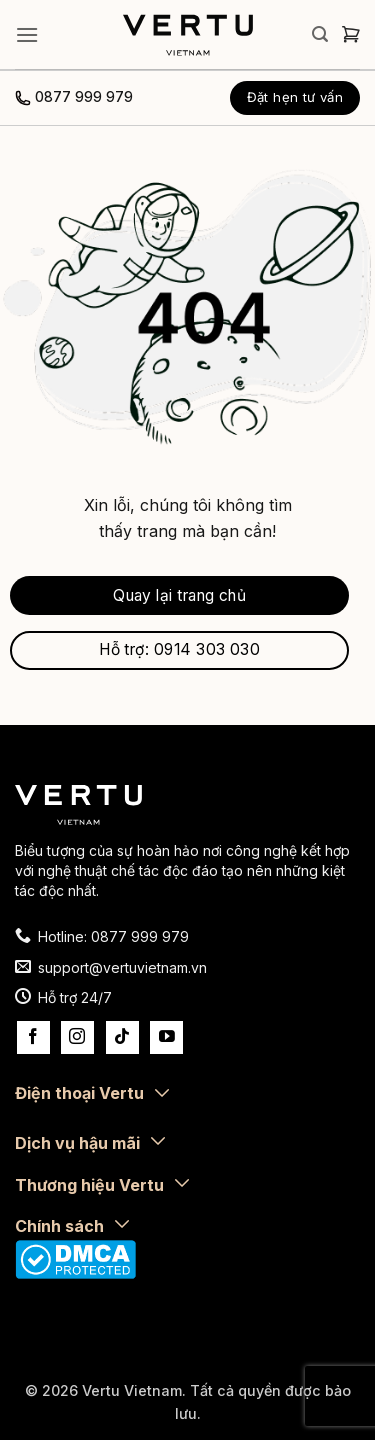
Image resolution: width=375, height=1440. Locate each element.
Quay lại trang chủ (179, 595)
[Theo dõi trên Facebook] (33, 1037)
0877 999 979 (84, 97)
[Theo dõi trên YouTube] (166, 1037)
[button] (27, 34)
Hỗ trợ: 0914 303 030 (179, 649)
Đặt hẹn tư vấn (295, 97)
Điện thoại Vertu (79, 1093)
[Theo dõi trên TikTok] (122, 1037)
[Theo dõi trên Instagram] (77, 1037)
